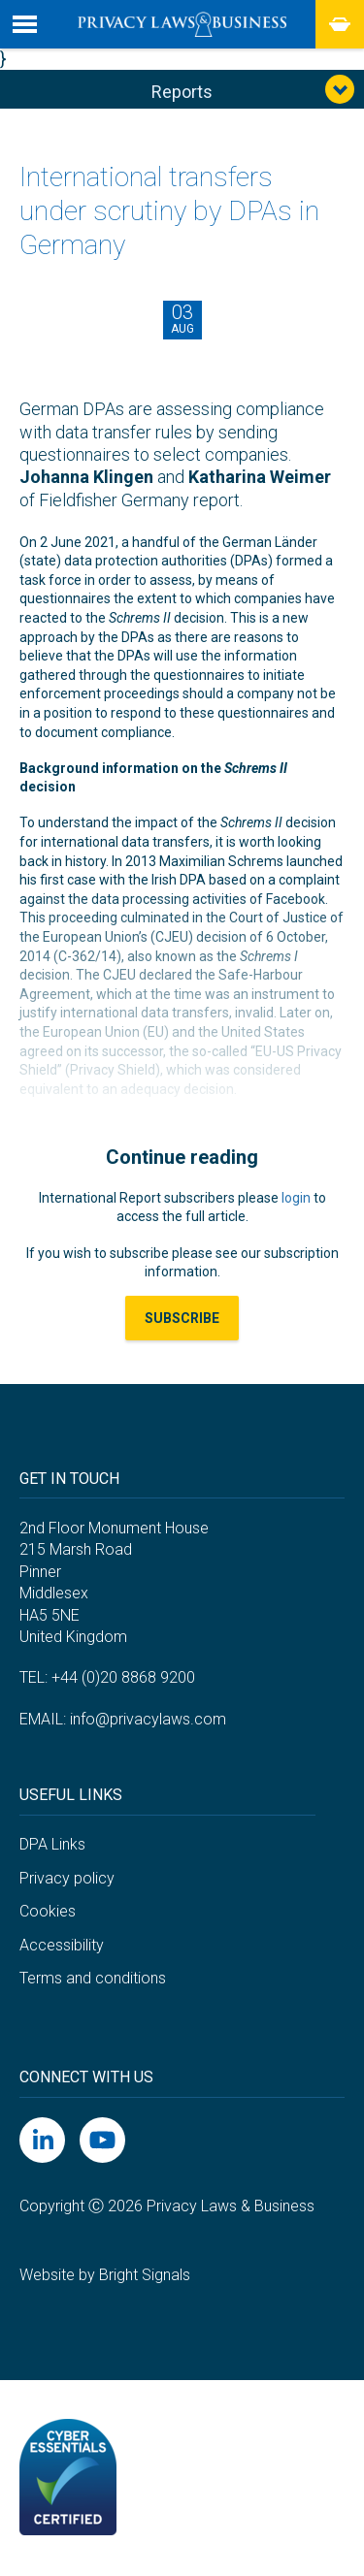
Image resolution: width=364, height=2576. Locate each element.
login (296, 1198)
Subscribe (182, 1318)
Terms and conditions (92, 1978)
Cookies (47, 1911)
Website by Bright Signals (104, 2275)
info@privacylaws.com (148, 1719)
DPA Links (52, 1844)
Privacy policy (67, 1878)
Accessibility (61, 1945)
